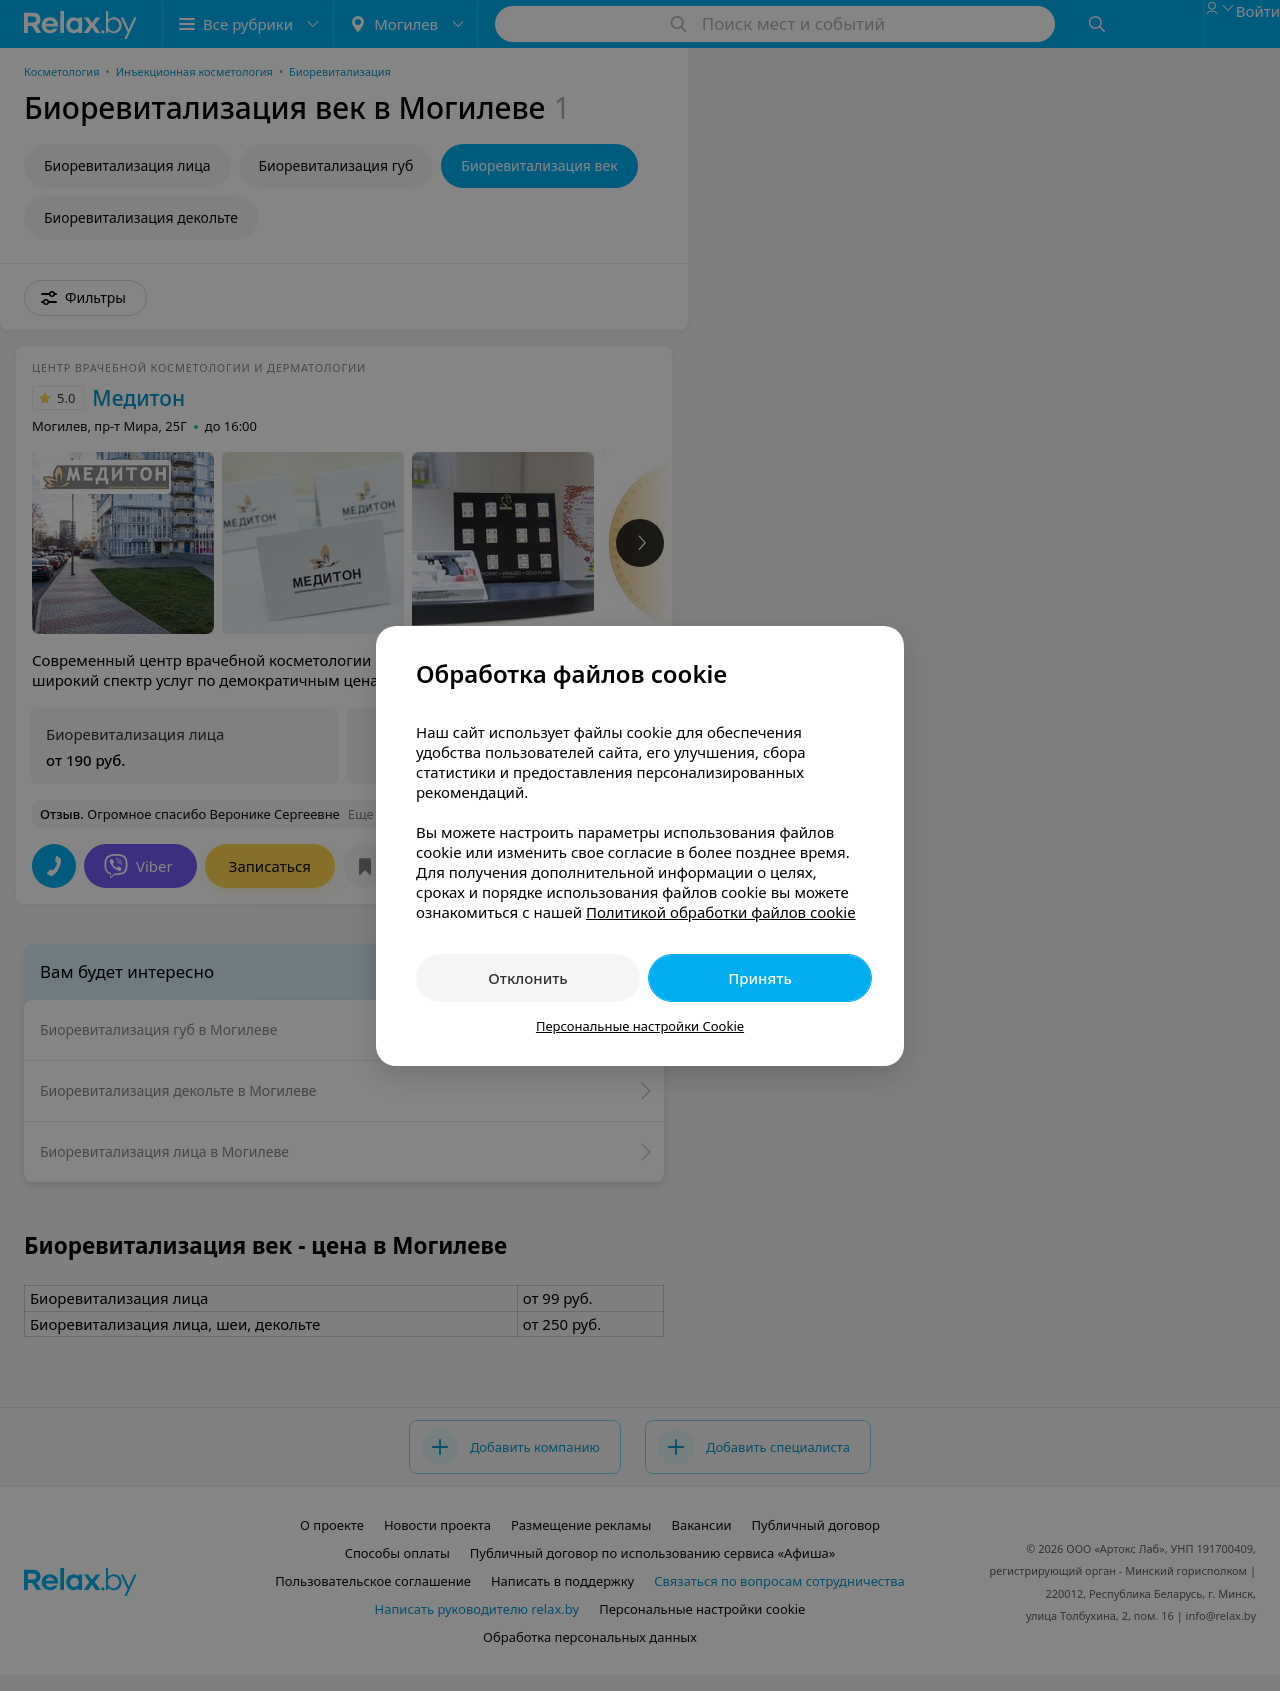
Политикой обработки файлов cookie (721, 912)
